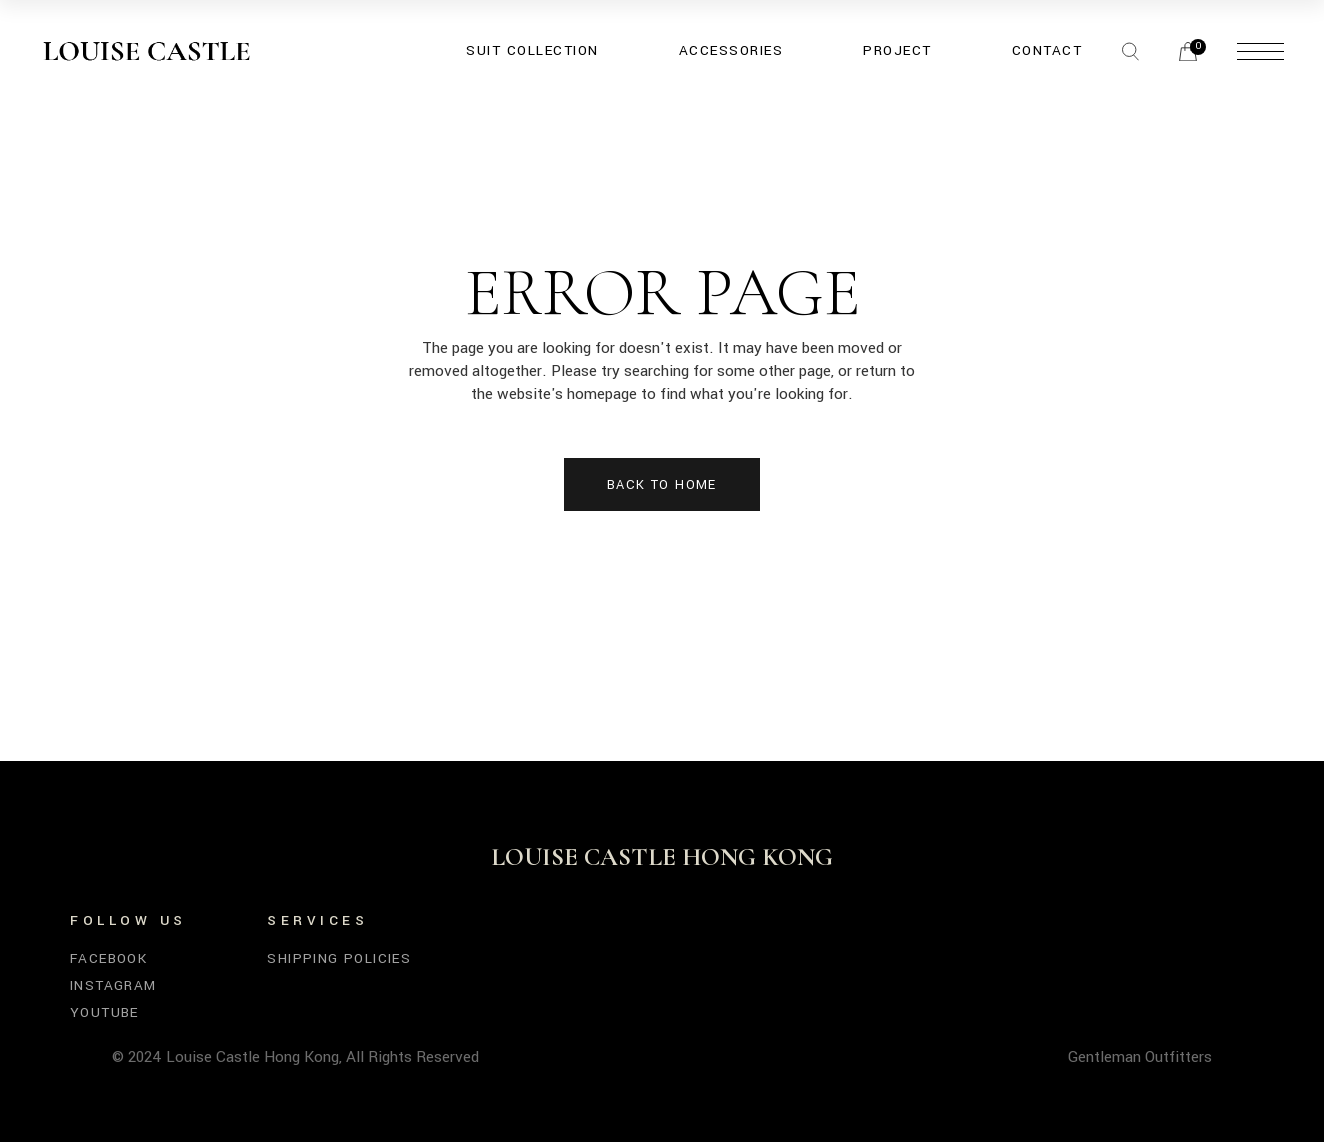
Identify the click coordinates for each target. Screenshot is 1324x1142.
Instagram (113, 985)
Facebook (108, 958)
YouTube (104, 1012)
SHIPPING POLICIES (339, 958)
